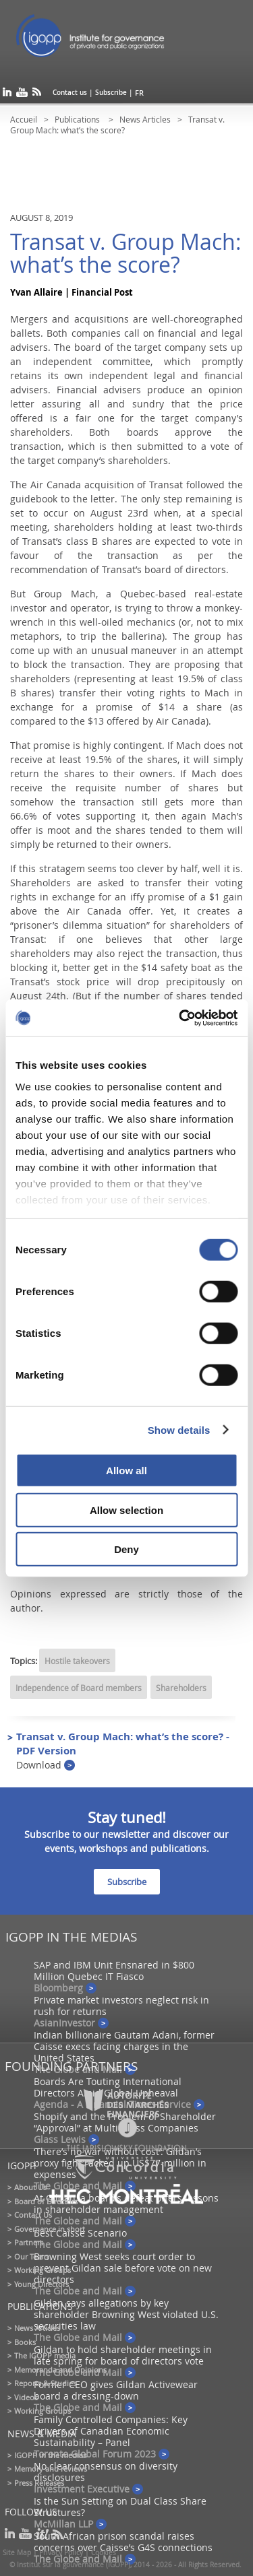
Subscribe (111, 92)
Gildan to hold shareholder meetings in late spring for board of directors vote (123, 2355)
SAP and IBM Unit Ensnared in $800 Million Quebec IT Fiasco (114, 1970)
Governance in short (49, 2229)
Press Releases (39, 2483)
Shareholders (181, 1687)
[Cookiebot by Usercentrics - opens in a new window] (180, 1017)
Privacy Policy (61, 2552)
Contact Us (33, 2215)
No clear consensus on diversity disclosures (105, 2471)
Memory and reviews (50, 2469)
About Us (30, 2187)
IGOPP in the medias (50, 2455)
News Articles (145, 119)
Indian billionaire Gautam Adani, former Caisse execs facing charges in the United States (124, 2046)
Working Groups (42, 2270)
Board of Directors (46, 2201)
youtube (22, 95)
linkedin (7, 95)
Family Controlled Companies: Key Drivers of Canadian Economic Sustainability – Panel (111, 2431)
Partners (28, 2242)
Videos (26, 2397)
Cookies (103, 2552)
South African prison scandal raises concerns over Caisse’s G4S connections (123, 2542)
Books (25, 2342)
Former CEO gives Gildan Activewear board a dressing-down (116, 2390)
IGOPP (106, 40)
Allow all (126, 1470)
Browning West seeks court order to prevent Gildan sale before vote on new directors (123, 2268)
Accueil (23, 119)
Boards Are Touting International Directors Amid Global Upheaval (107, 2087)
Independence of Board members (79, 1687)
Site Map (17, 2552)
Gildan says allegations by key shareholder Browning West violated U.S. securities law (126, 2314)
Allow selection (126, 1509)
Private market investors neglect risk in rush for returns (121, 2005)
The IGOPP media (45, 2355)
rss (36, 95)
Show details (179, 1429)
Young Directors (41, 2284)
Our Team (31, 2256)
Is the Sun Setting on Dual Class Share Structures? (120, 2507)
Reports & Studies (45, 2383)
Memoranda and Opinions (60, 2370)
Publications (78, 119)
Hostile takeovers (77, 1660)
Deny (126, 1549)
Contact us (70, 92)
